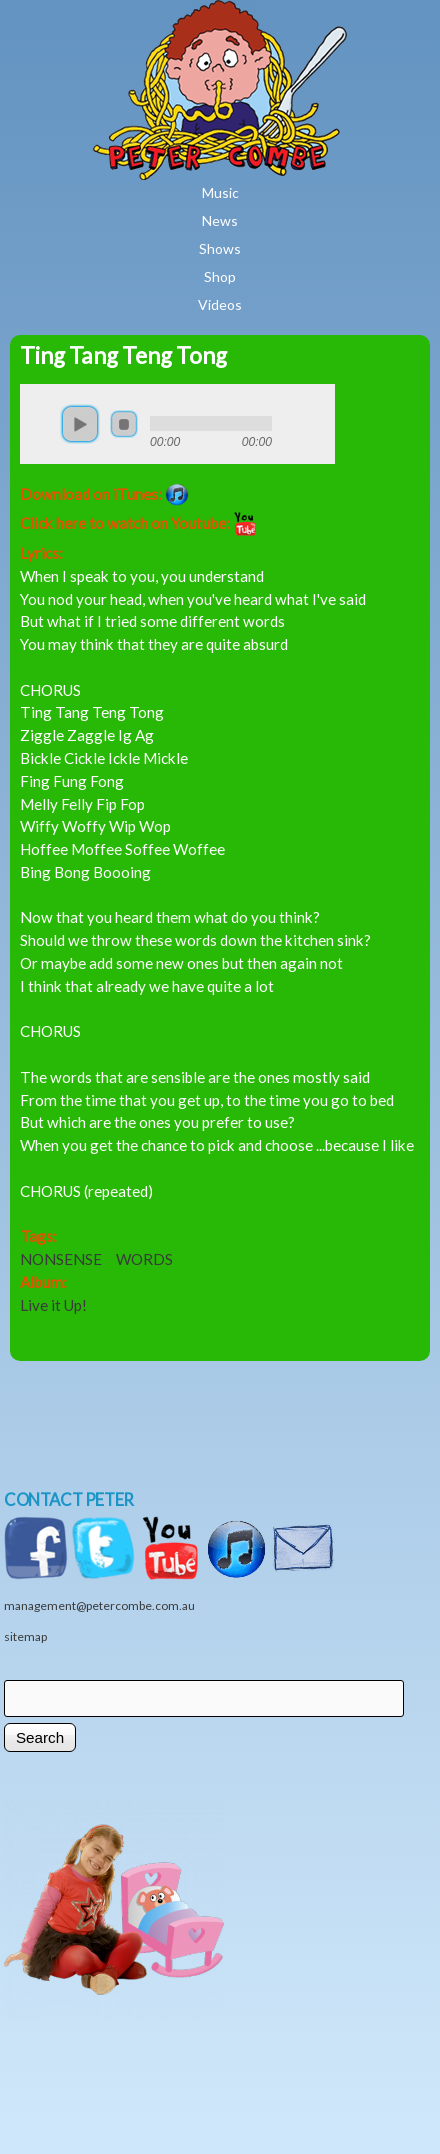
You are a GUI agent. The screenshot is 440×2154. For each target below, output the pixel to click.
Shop (220, 276)
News (220, 220)
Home (279, 14)
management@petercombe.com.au (99, 1605)
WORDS (144, 1259)
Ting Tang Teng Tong (123, 355)
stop (124, 424)
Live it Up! (53, 1305)
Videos (220, 304)
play (80, 424)
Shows (220, 248)
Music (220, 192)
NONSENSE (61, 1259)
